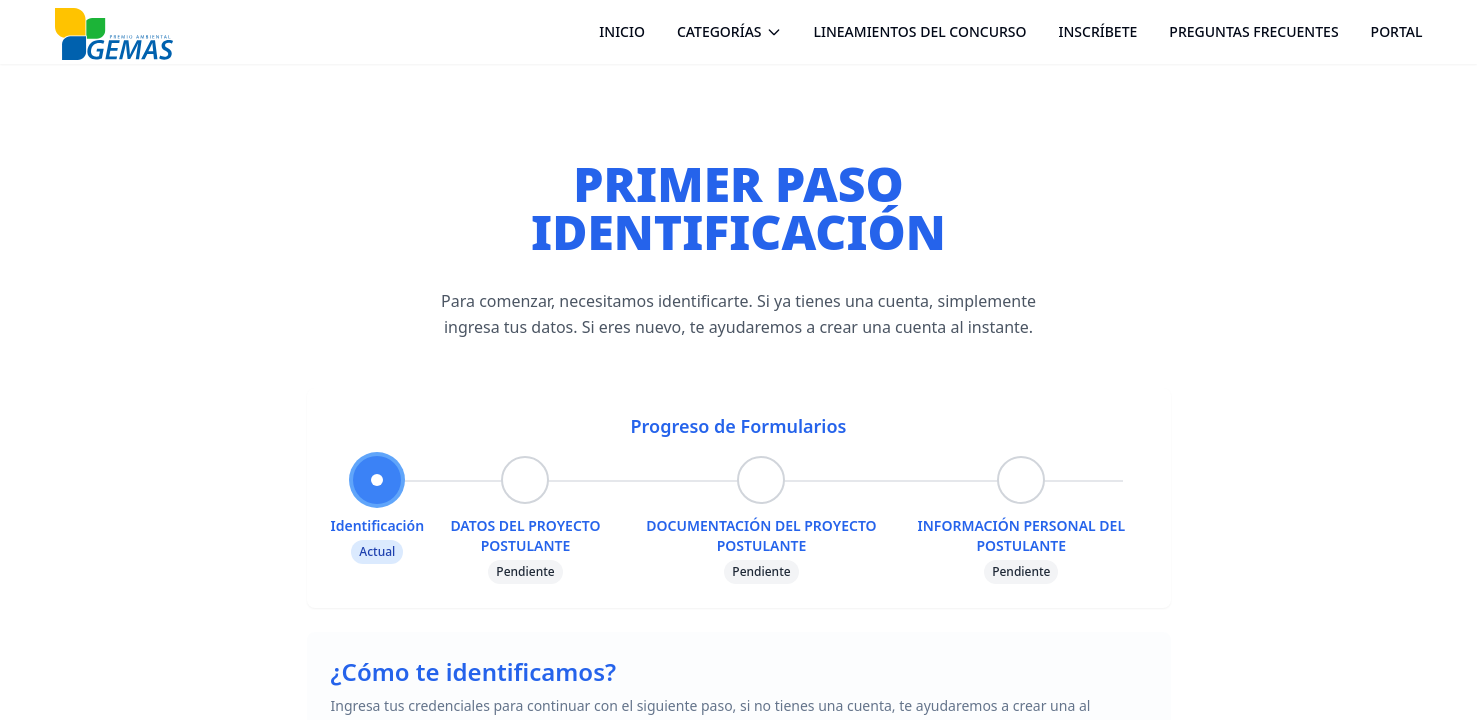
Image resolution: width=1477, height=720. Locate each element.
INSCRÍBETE (1098, 31)
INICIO (622, 31)
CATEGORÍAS (729, 31)
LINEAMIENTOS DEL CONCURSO (920, 31)
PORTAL (1397, 31)
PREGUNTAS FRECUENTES (1253, 31)
